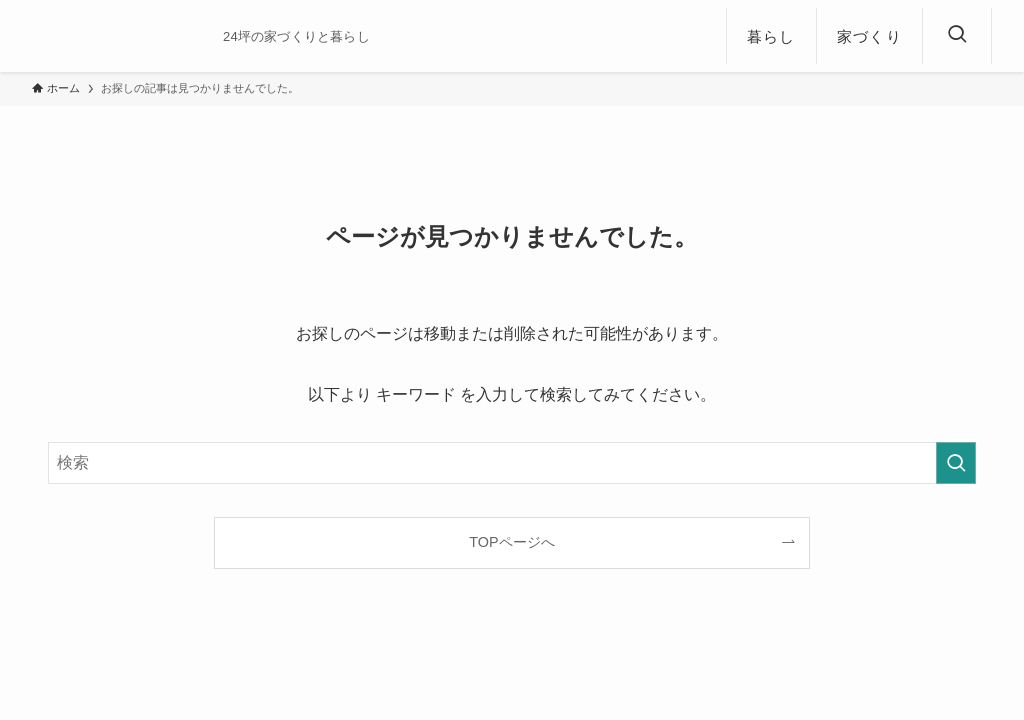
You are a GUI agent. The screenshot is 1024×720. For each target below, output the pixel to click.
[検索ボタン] (957, 36)
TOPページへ (511, 542)
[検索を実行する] (956, 463)
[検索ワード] (512, 463)
